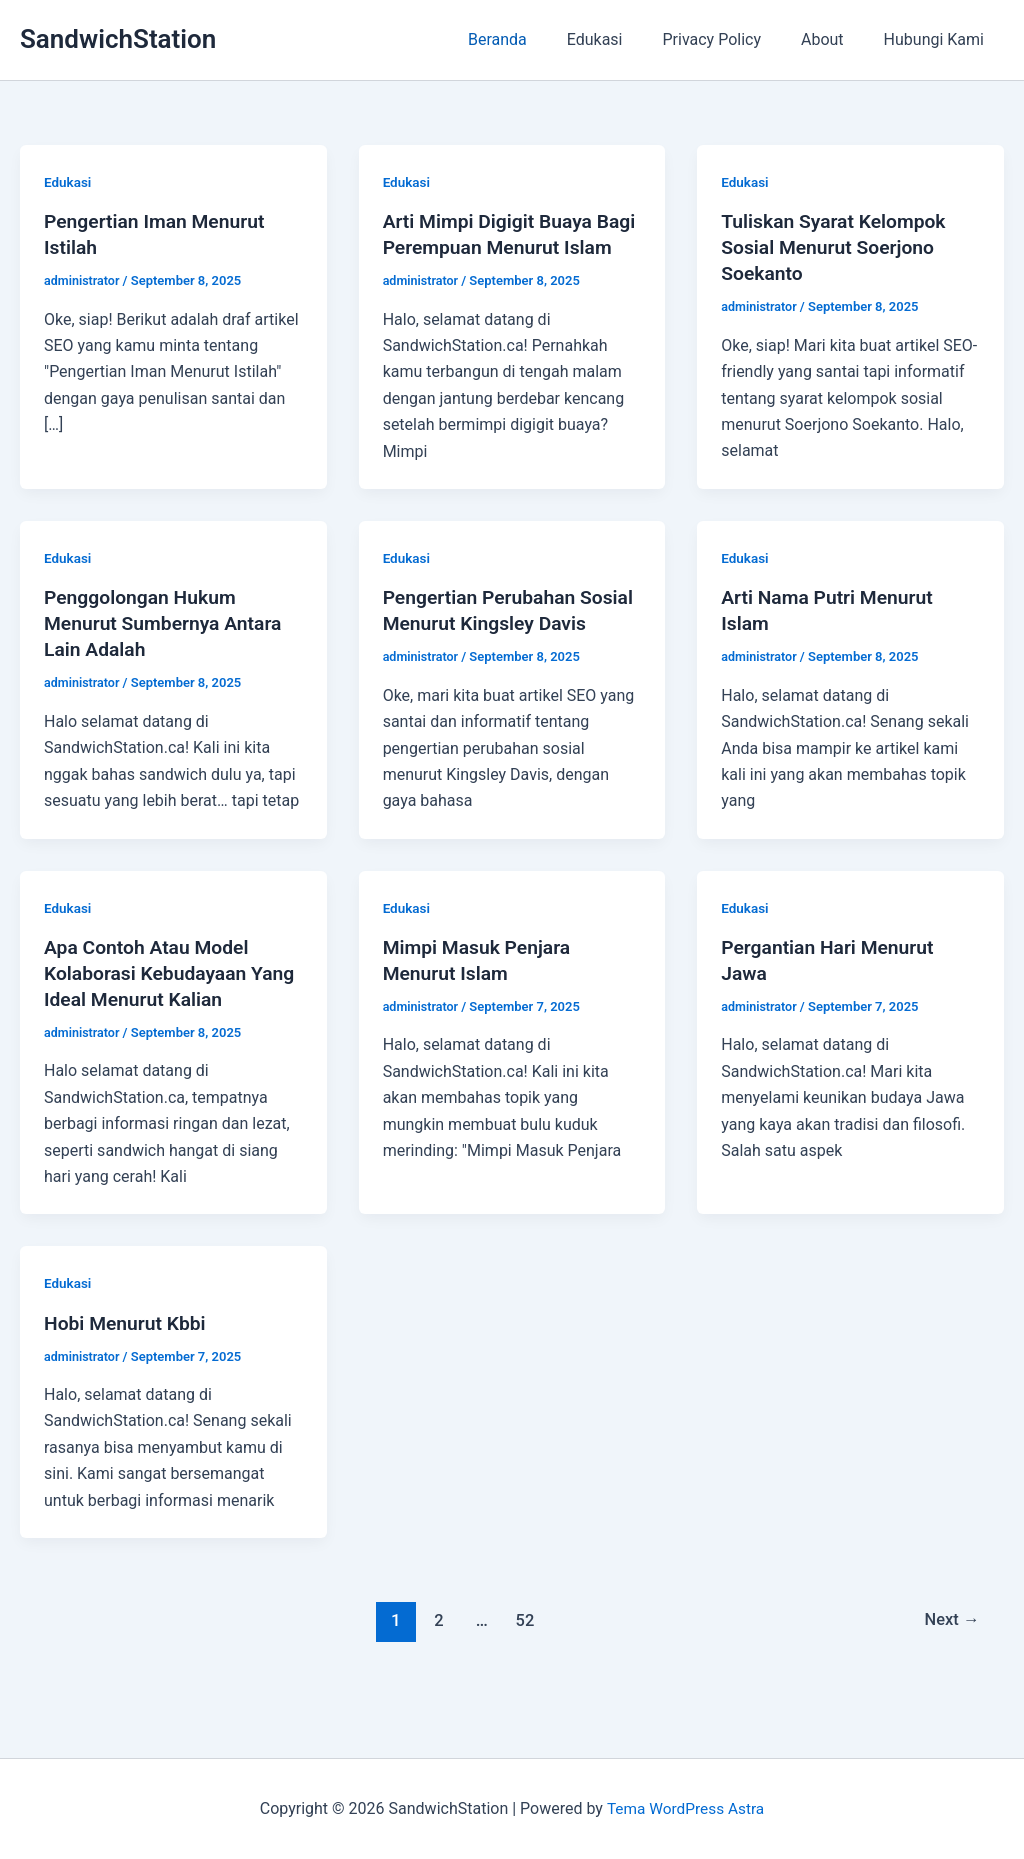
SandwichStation (118, 39)
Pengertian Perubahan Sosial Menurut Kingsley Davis (491, 649)
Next (950, 1672)
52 (523, 1672)
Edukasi (623, 39)
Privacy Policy (732, 39)
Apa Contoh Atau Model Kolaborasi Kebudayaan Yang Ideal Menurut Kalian (161, 1025)
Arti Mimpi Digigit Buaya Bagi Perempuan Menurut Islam (497, 247)
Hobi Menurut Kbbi (128, 1374)
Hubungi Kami (938, 39)
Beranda (533, 39)
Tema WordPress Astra (685, 1808)
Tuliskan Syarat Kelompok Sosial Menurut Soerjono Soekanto (837, 247)
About (834, 39)
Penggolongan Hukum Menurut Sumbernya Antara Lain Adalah (167, 649)
